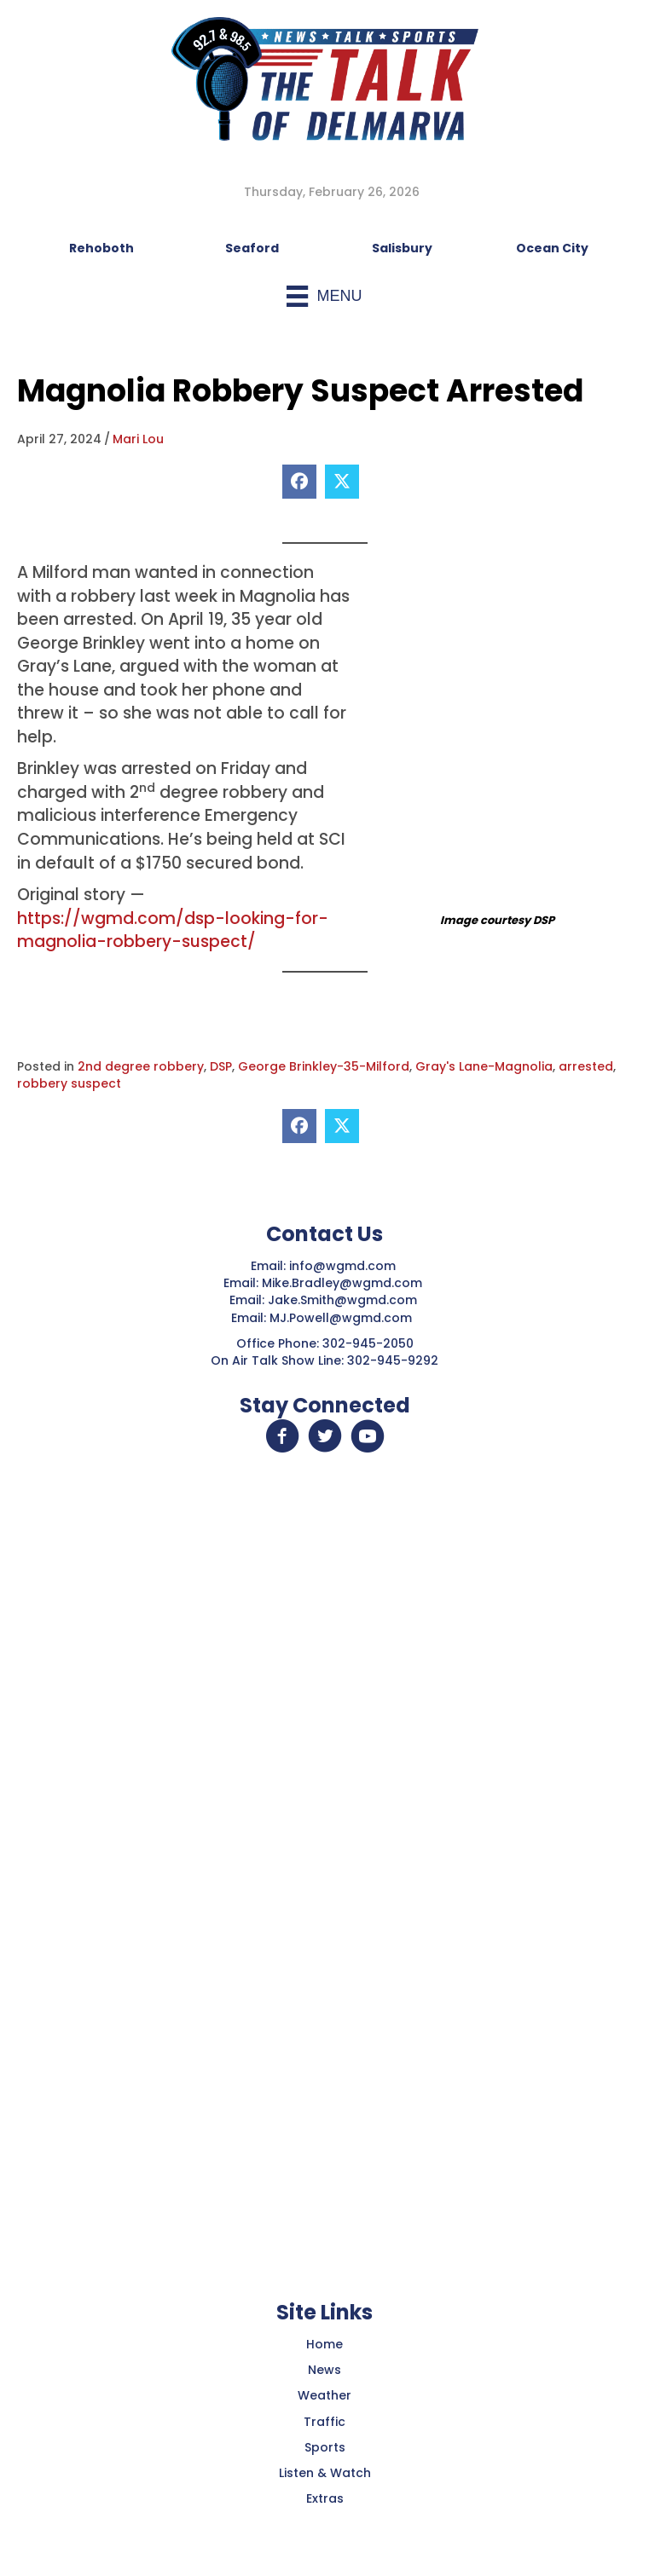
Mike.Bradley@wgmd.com (342, 1282)
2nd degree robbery (141, 1066)
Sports (324, 2447)
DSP (221, 1066)
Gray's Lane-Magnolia (484, 1066)
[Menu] (324, 296)
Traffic (324, 2421)
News (324, 2369)
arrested (586, 1066)
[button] (282, 1436)
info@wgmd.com (344, 1265)
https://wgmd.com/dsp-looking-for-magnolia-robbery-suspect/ (172, 930)
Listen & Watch (325, 2472)
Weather (324, 2395)
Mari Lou (138, 439)
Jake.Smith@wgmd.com (344, 1299)
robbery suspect (69, 1083)
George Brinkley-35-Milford (323, 1066)
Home (324, 2344)
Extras (325, 2498)
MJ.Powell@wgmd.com (344, 1317)
